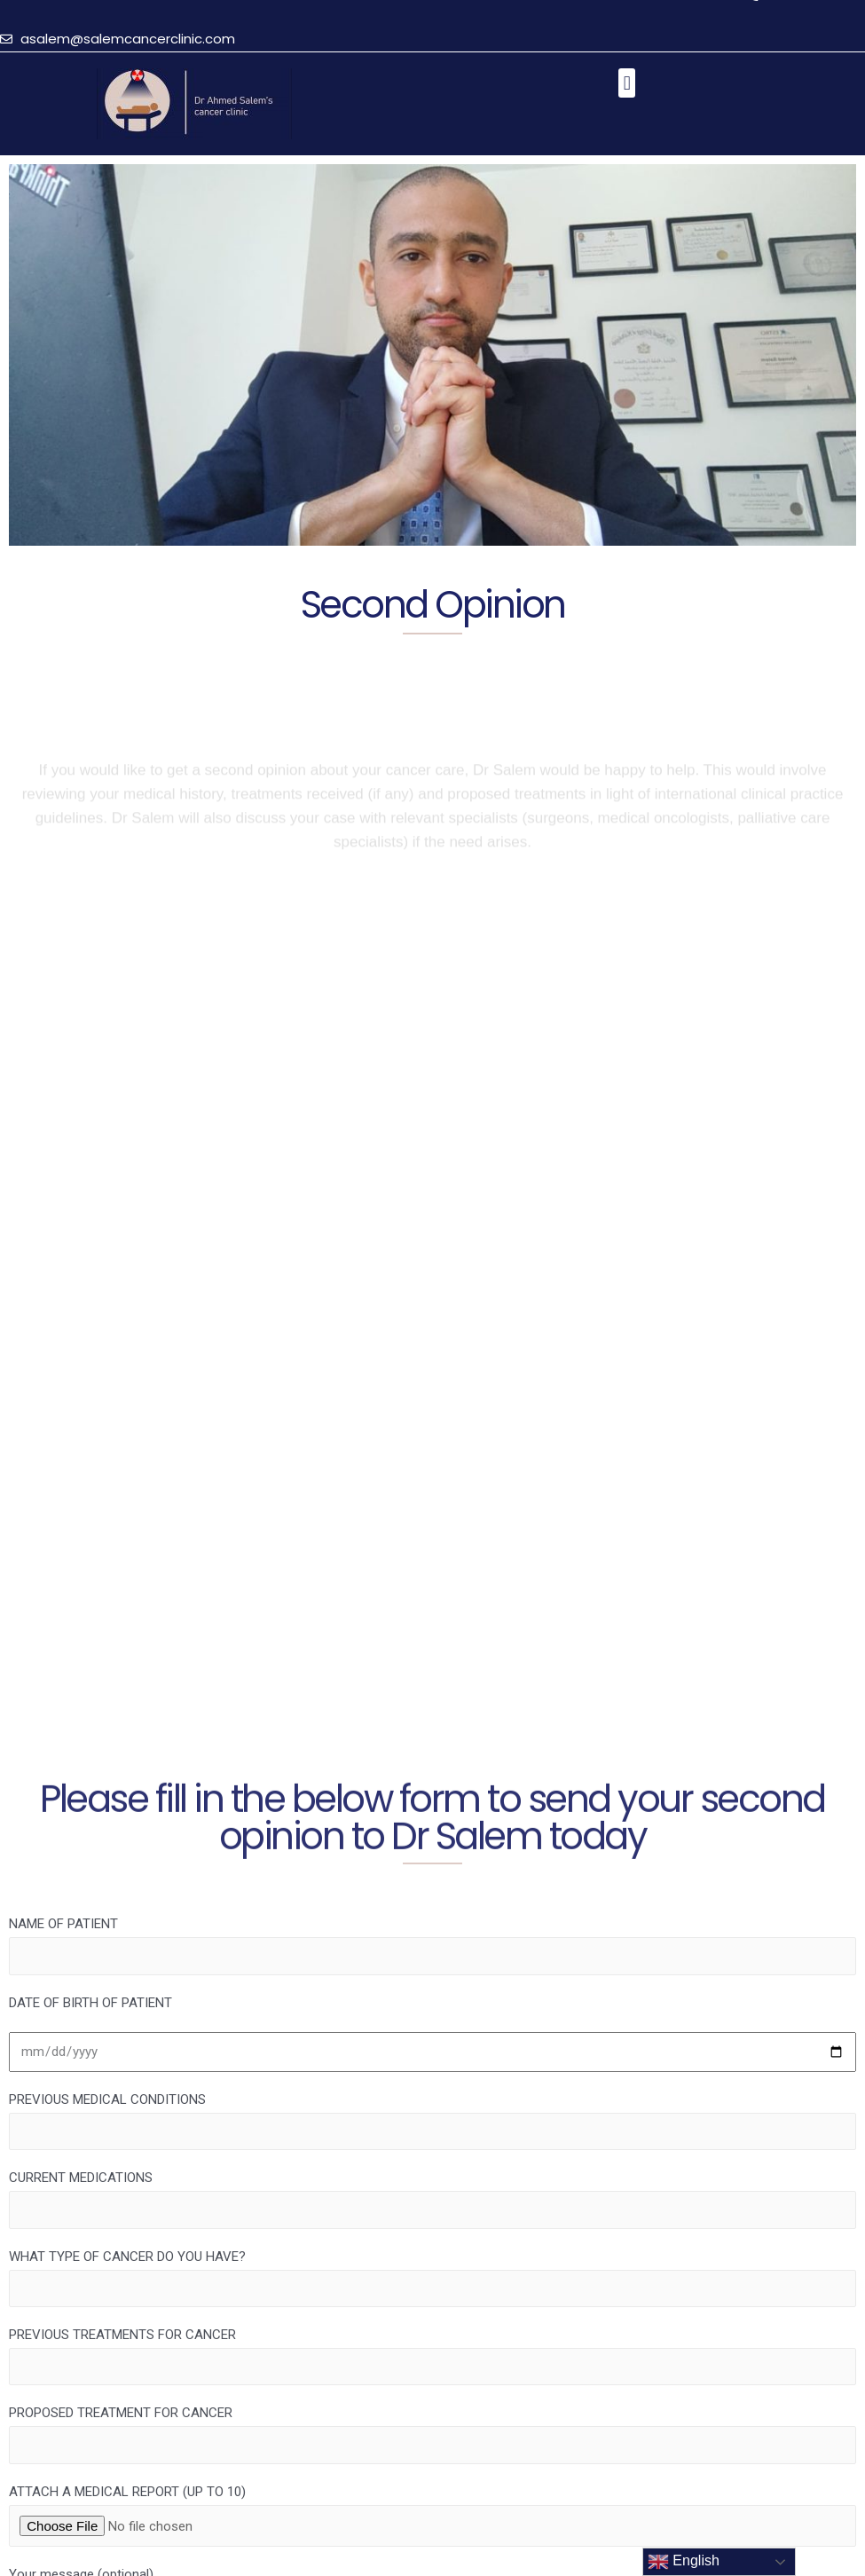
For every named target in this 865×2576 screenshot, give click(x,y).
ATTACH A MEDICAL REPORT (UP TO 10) (432, 2515)
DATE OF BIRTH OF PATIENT (90, 2003)
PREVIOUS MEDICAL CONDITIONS (432, 2121)
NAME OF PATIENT (432, 1945)
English (684, 2561)
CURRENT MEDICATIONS (432, 2199)
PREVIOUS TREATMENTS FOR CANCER (432, 2356)
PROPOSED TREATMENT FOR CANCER (432, 2434)
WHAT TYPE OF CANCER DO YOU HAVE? (432, 2278)
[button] (626, 83)
